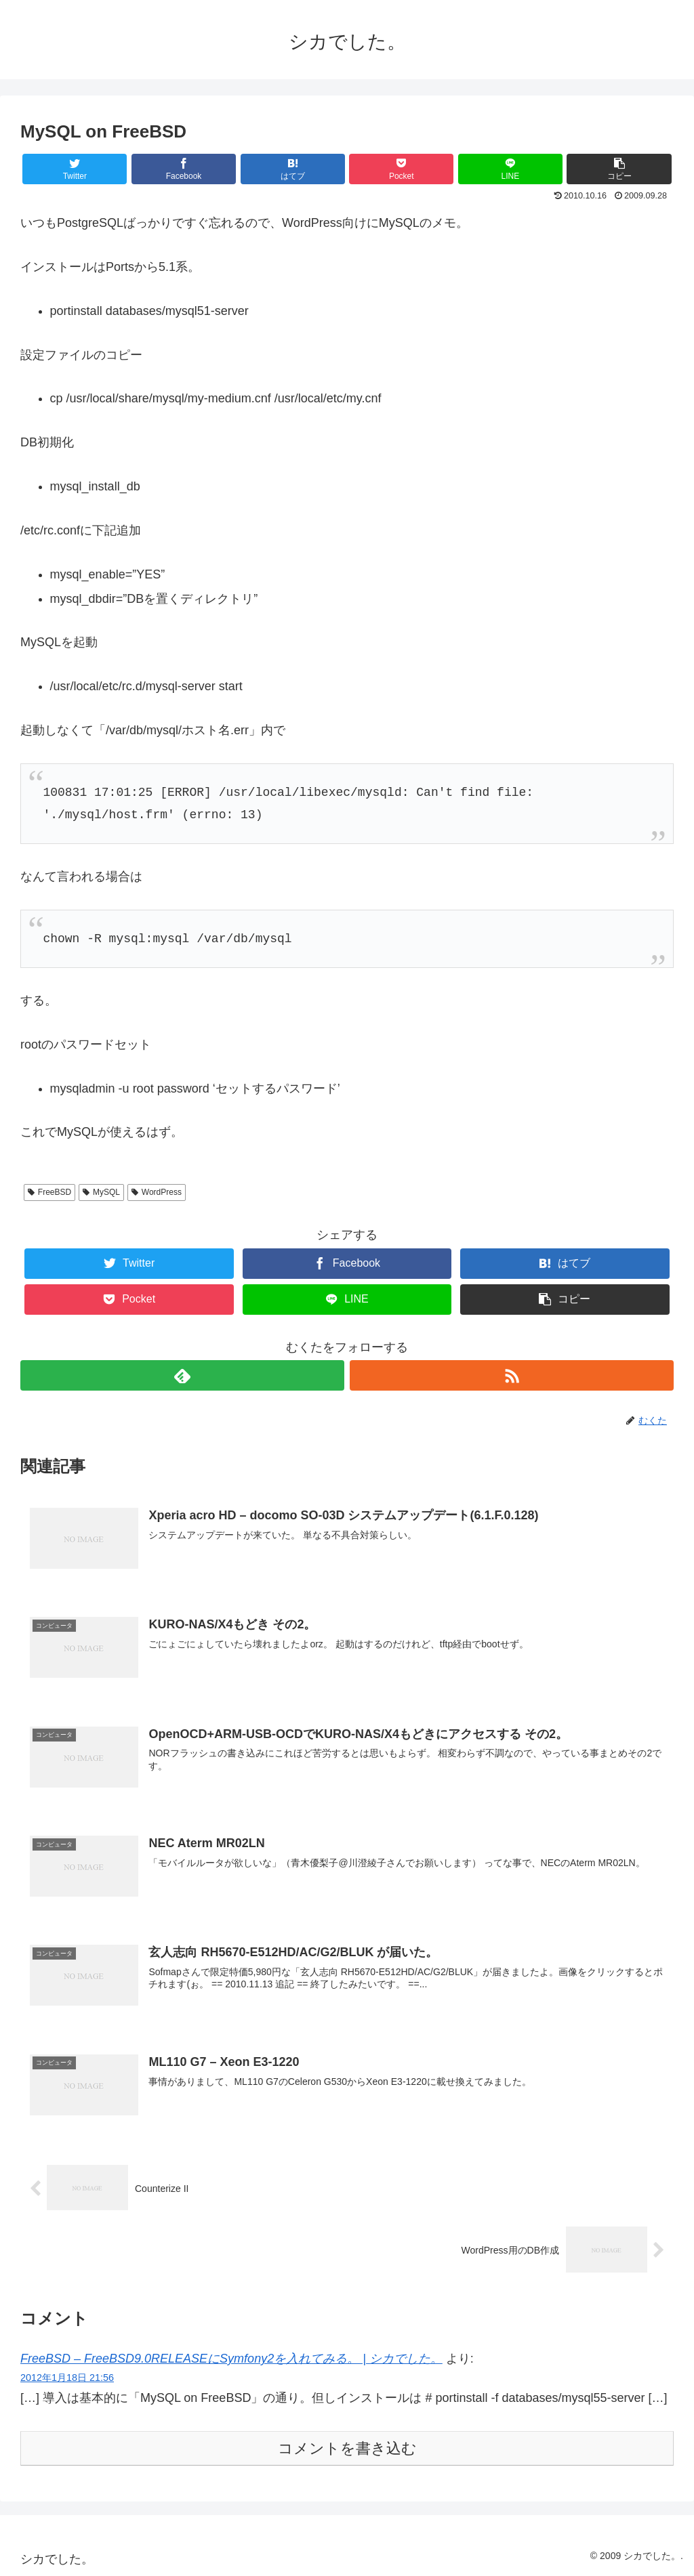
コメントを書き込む (347, 2448)
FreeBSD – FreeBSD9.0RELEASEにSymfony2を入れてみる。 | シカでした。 (231, 2358)
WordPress (156, 1192)
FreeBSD (49, 1192)
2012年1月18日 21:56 (67, 2377)
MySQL (101, 1192)
